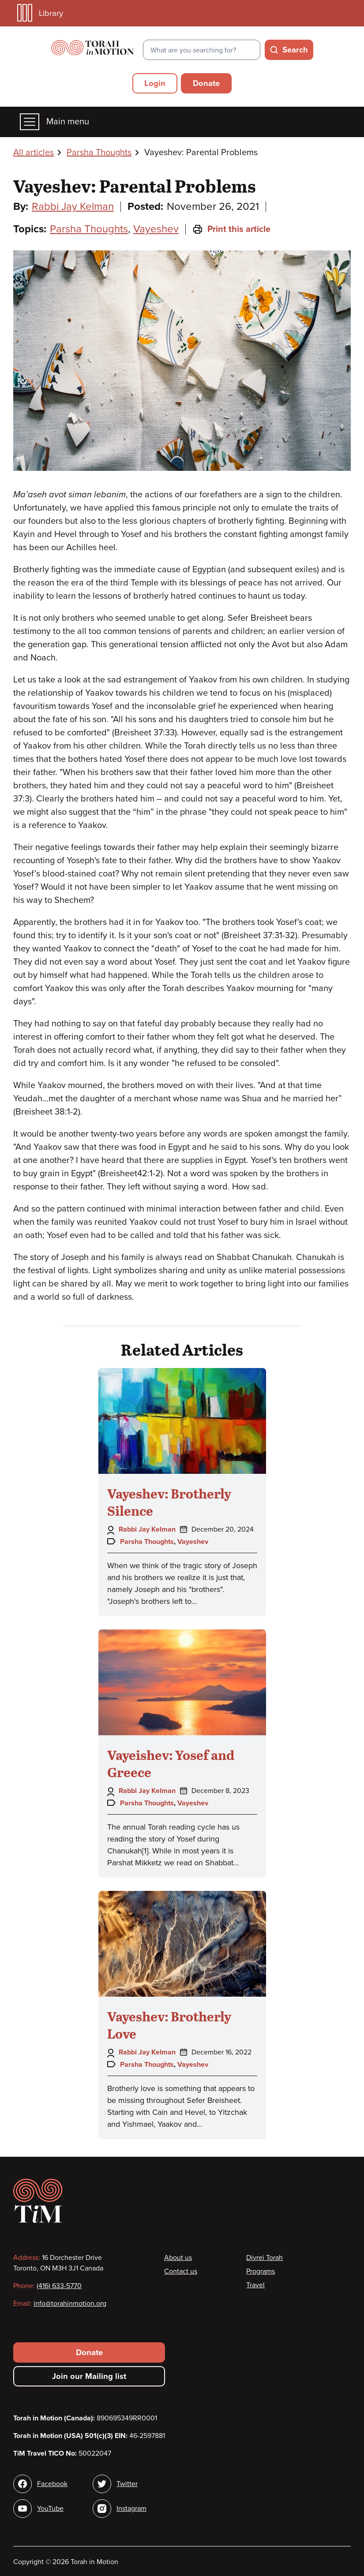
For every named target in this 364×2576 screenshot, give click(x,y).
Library (40, 13)
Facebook (52, 2483)
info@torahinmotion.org (70, 2303)
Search (295, 50)
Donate (206, 83)
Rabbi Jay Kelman (73, 206)
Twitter (127, 2483)
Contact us (180, 2271)
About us (178, 2257)
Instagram (131, 2508)
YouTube (50, 2508)
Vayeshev (156, 229)
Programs (260, 2271)
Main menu (54, 121)
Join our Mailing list (89, 2376)
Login (154, 83)
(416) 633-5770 (59, 2285)
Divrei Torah (264, 2257)
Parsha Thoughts (99, 152)
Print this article (231, 229)
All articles (33, 152)
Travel (255, 2285)
